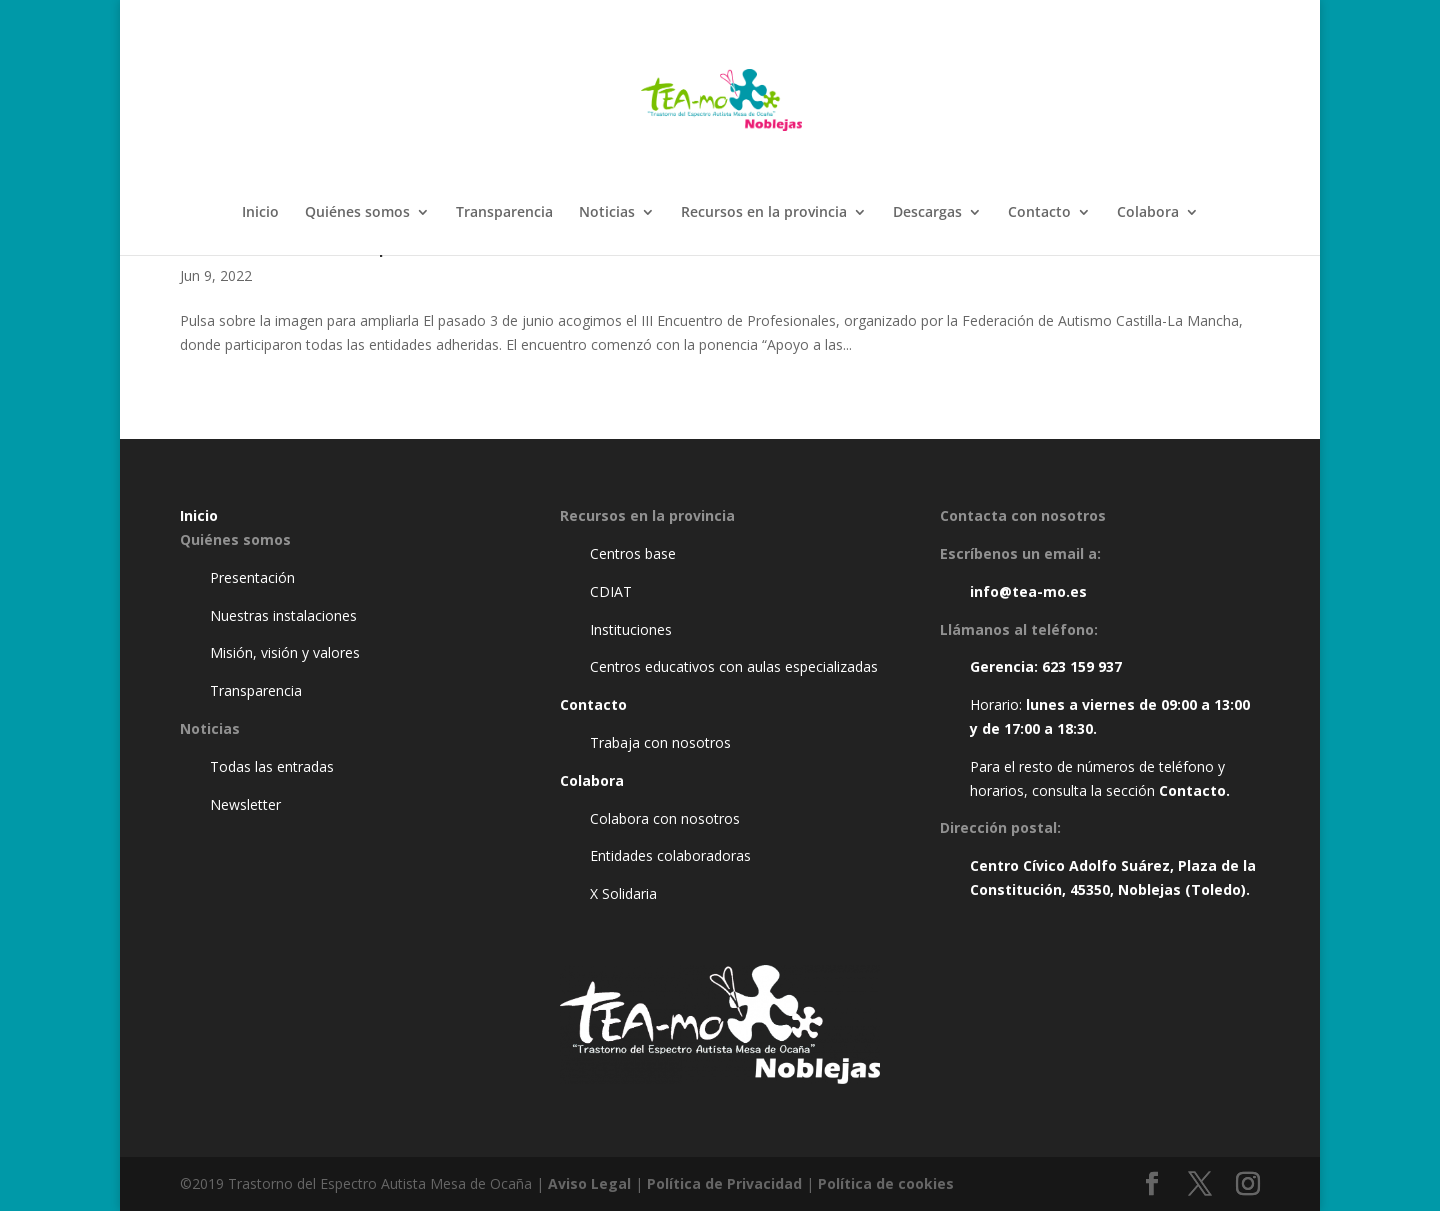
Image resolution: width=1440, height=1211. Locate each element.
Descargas (927, 213)
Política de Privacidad (724, 1183)
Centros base (633, 553)
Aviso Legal (589, 1183)
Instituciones (631, 629)
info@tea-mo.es (1028, 591)
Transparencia (504, 213)
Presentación (252, 577)
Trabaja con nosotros (660, 742)
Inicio (260, 213)
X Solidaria (623, 893)
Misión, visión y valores (285, 652)
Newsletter (245, 804)
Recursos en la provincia (764, 213)
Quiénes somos (357, 213)
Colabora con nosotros (665, 818)
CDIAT (611, 591)
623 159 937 (1082, 666)
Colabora (1148, 213)
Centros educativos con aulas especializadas (734, 666)
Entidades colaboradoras (670, 855)
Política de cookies (886, 1183)
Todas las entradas (272, 766)
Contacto (1039, 213)
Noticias (607, 213)
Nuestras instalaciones (283, 615)
